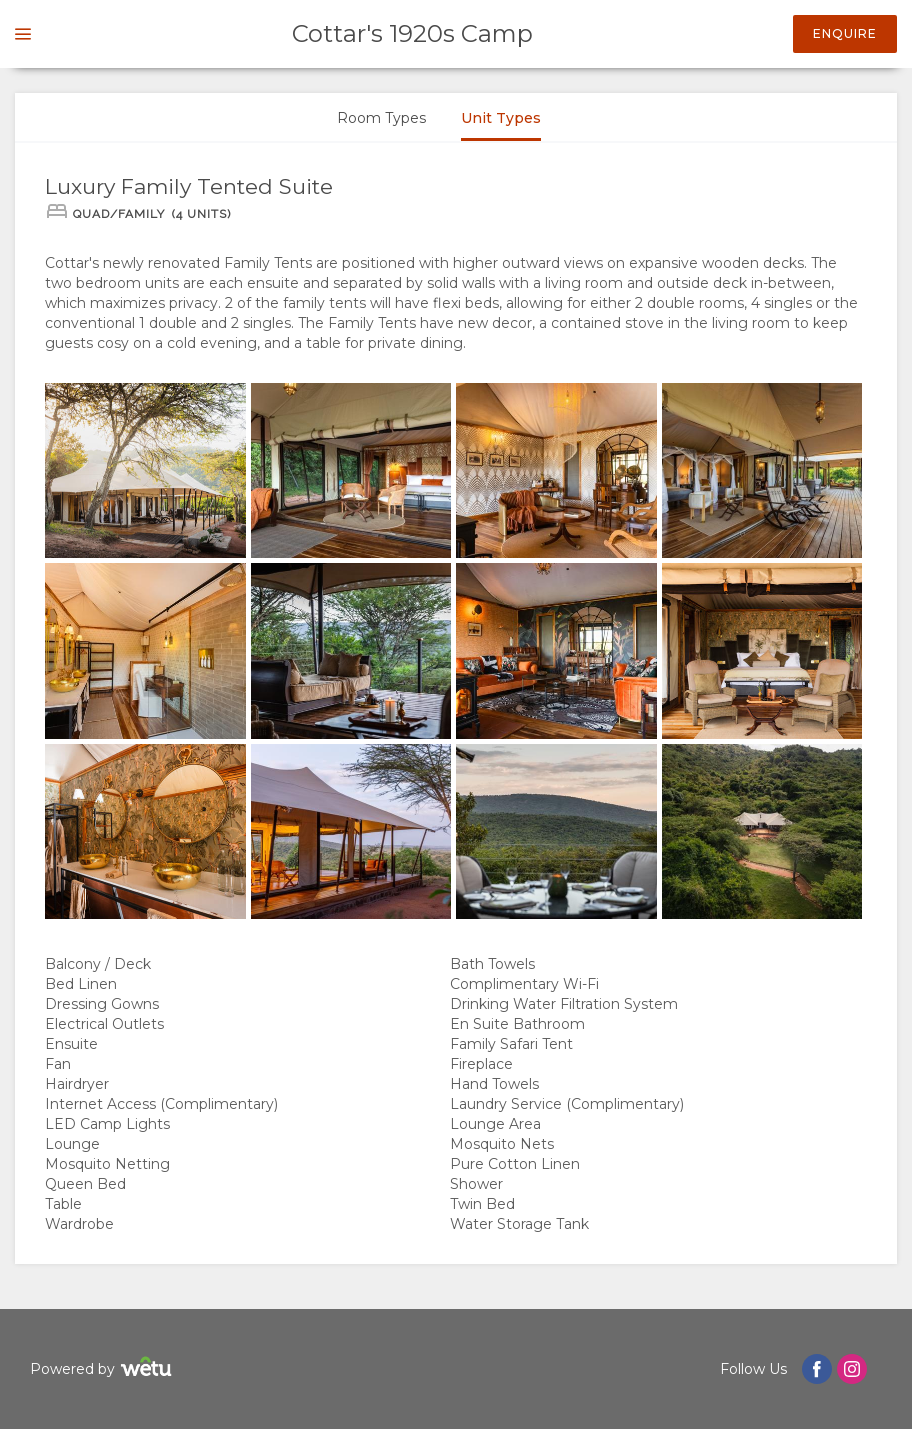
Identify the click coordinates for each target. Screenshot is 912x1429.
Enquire (845, 33)
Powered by (103, 1369)
